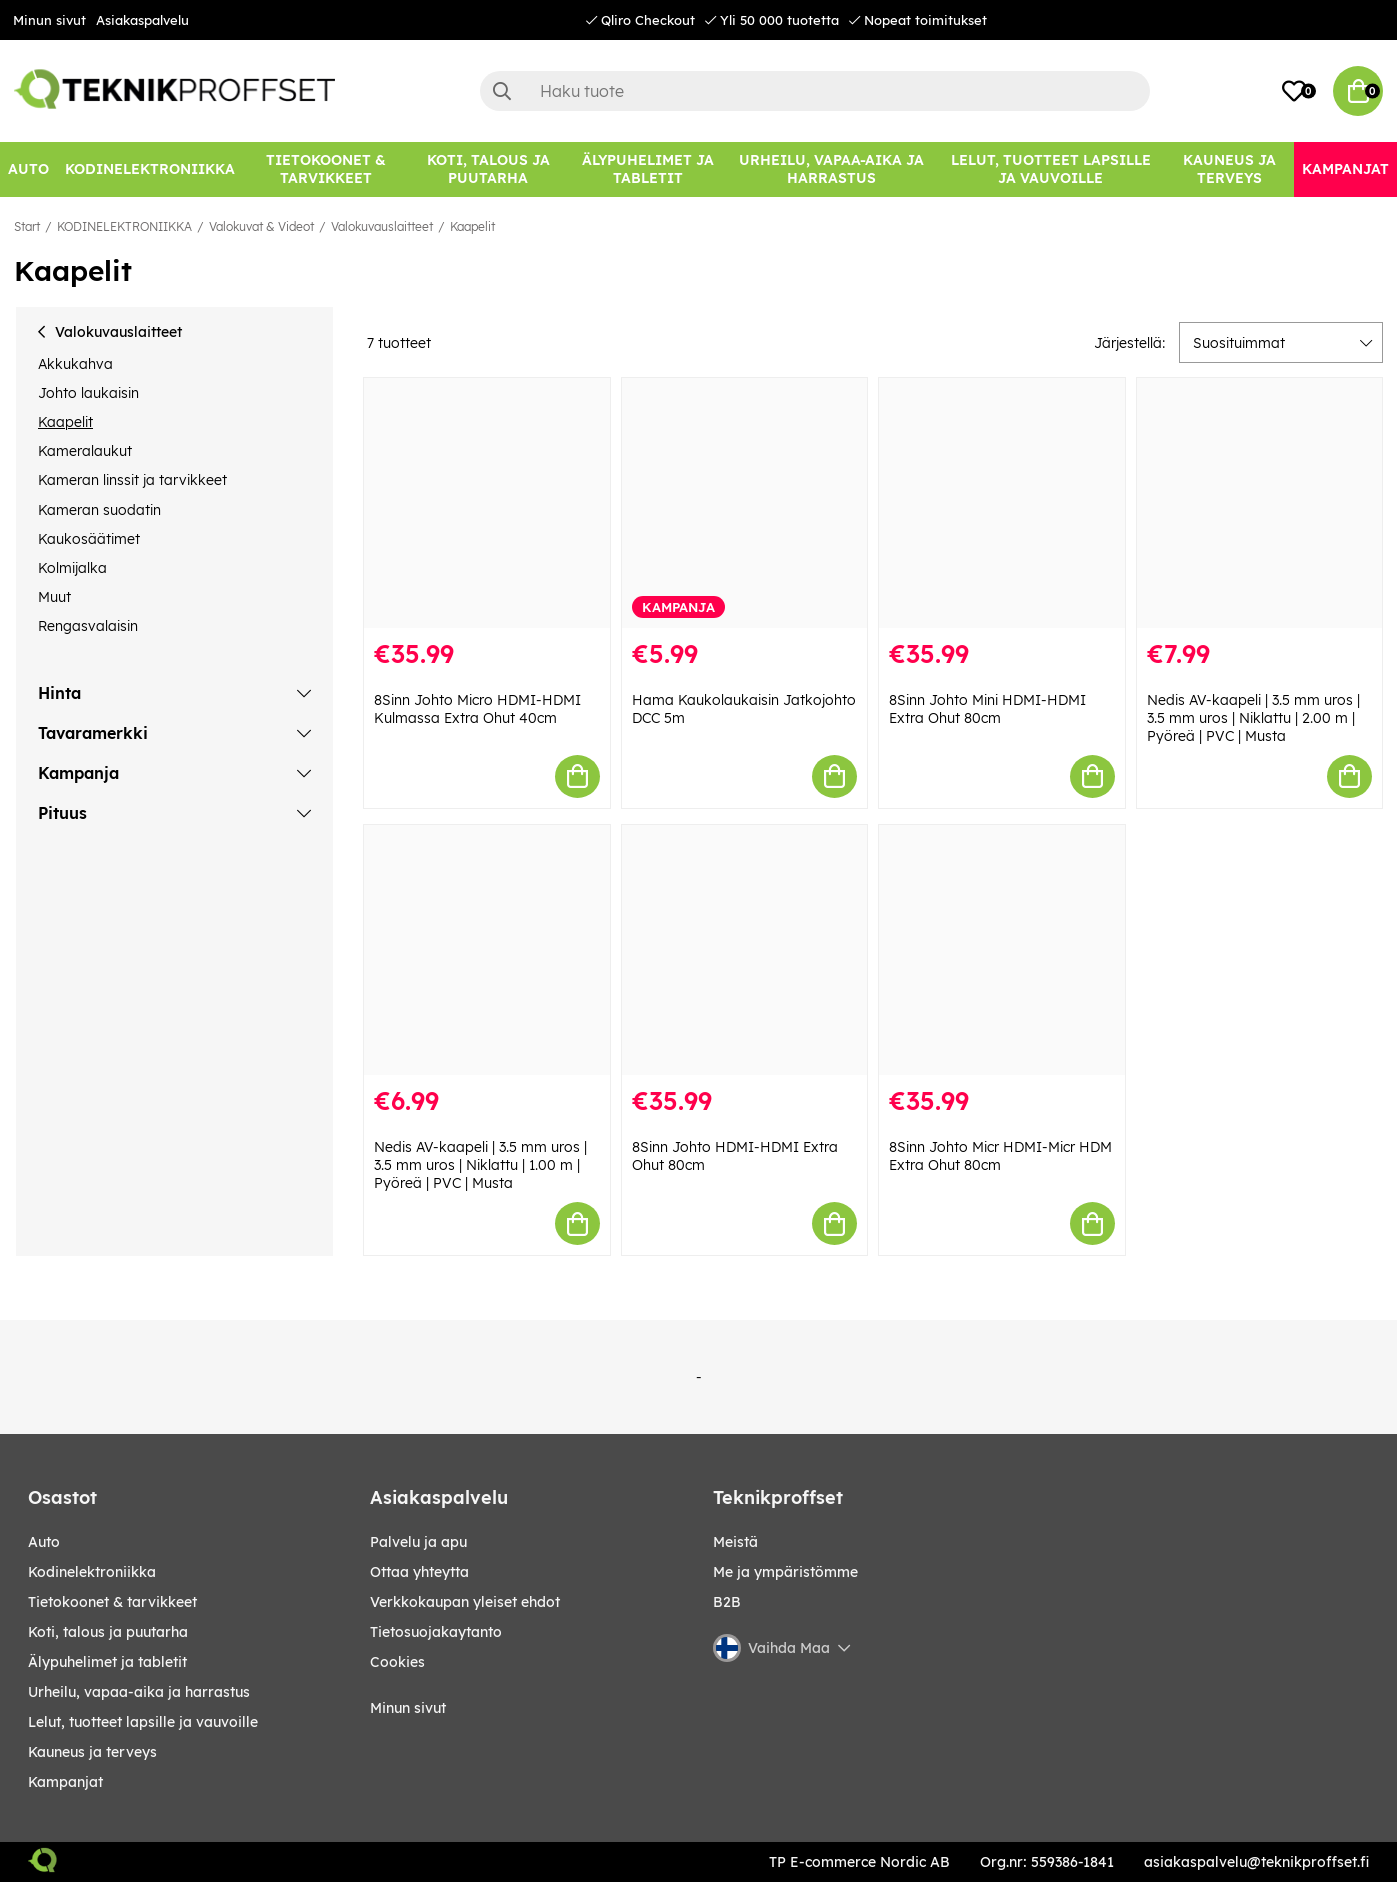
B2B (727, 1602)
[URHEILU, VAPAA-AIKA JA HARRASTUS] (831, 169)
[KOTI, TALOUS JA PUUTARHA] (488, 169)
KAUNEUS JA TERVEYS (92, 1752)
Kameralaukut (85, 451)
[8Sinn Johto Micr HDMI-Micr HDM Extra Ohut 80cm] (1001, 950)
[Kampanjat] (1345, 169)
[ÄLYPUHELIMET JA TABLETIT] (647, 169)
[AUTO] (28, 169)
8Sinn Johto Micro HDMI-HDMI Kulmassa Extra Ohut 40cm (477, 709)
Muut (54, 597)
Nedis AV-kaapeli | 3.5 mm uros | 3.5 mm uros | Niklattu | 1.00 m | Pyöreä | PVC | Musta (480, 1165)
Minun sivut (49, 20)
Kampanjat (65, 1782)
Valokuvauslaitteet (382, 226)
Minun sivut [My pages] (408, 1708)
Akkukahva (75, 364)
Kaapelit (472, 226)
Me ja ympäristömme (785, 1572)
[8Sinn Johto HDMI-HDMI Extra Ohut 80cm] (744, 950)
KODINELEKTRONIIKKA (124, 226)
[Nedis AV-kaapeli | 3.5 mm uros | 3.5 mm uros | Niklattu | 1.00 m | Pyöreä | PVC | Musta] (486, 950)
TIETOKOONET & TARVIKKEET (112, 1602)
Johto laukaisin (88, 393)
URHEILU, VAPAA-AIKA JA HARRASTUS (139, 1692)
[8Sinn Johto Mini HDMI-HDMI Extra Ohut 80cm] (1001, 503)
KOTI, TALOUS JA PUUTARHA (108, 1632)
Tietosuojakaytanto (436, 1632)
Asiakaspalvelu (142, 20)
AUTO (44, 1542)
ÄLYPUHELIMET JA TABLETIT (107, 1662)
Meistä (735, 1542)
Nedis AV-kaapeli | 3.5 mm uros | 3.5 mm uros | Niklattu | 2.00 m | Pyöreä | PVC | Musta (1253, 718)
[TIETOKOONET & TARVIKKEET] (326, 169)
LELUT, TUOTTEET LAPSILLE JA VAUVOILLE (143, 1722)
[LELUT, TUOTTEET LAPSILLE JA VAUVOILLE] (1051, 169)
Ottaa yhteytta (419, 1572)
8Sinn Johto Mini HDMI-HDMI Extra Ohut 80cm (987, 709)
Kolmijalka (72, 568)
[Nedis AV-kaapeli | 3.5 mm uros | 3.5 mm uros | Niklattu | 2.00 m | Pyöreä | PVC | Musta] (1259, 503)
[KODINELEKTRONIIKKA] (150, 169)
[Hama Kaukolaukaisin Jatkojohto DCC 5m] (744, 503)
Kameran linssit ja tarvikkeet (132, 480)
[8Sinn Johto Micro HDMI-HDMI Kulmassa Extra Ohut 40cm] (486, 503)
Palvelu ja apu (418, 1542)
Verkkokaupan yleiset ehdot (465, 1602)
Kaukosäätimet (89, 539)
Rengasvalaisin (88, 626)
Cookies (397, 1662)
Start (27, 226)
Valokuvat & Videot (261, 226)
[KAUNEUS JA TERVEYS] (1230, 169)
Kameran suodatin (99, 510)
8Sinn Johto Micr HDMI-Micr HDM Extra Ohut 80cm (1000, 1156)
